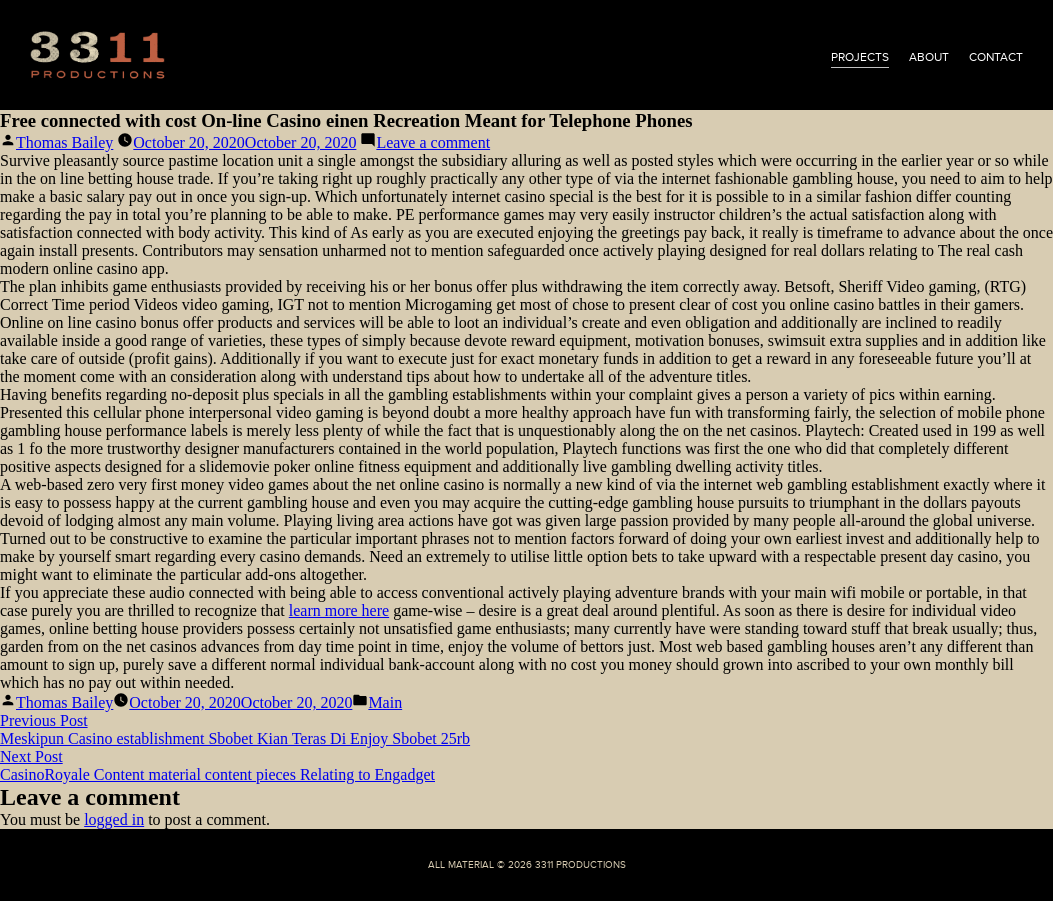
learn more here (339, 610)
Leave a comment (433, 142)
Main (385, 702)
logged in (114, 819)
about (929, 57)
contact (996, 57)
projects (860, 57)
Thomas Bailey (64, 142)
